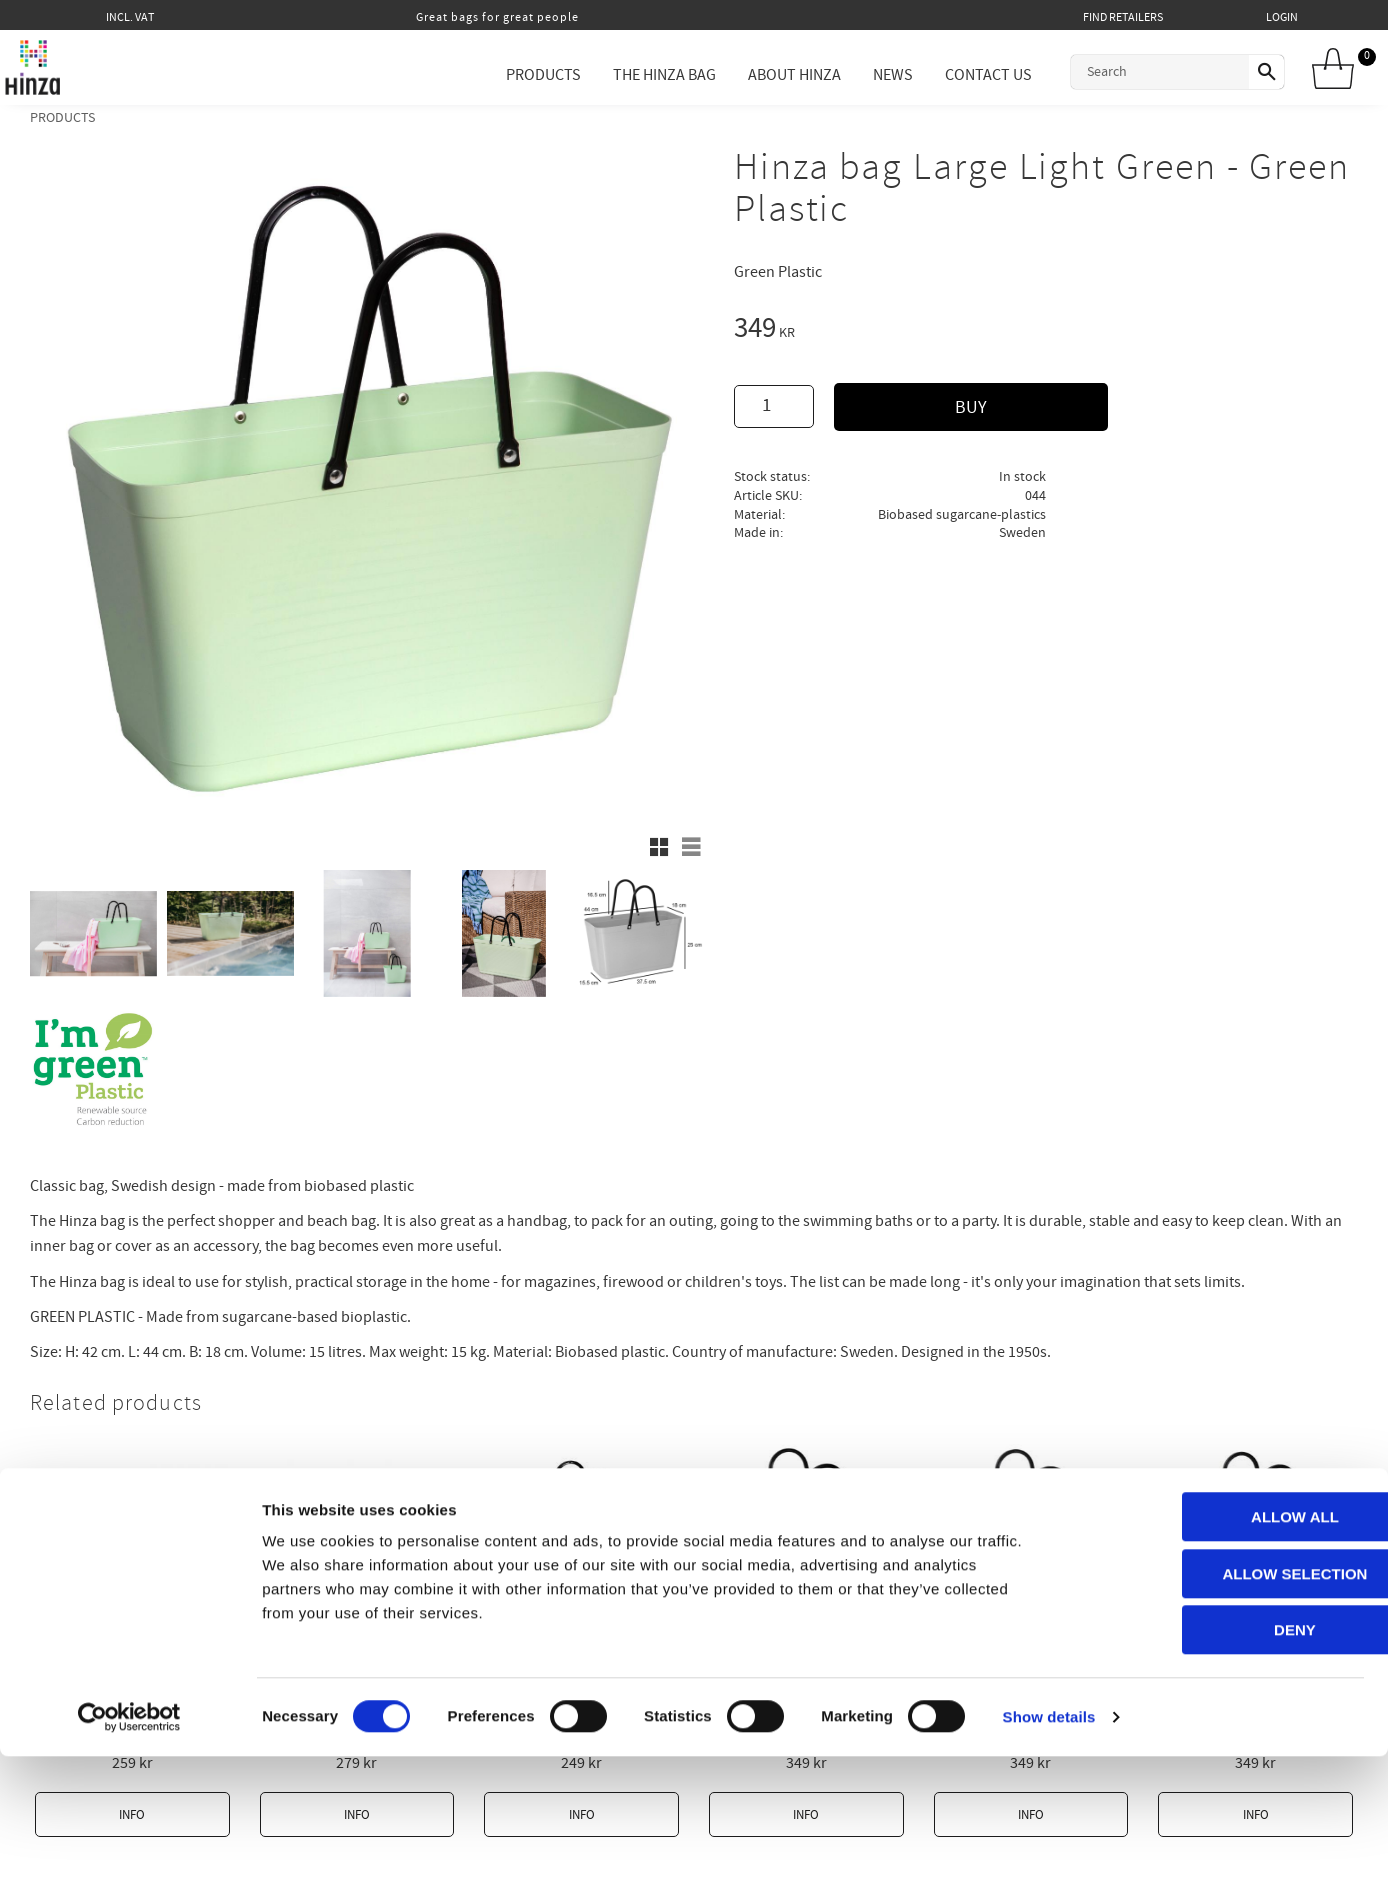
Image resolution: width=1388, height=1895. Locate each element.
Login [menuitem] (1282, 17)
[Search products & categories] (1137, 72)
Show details (1049, 1855)
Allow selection (1221, 1712)
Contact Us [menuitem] (965, 75)
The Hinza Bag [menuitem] (641, 75)
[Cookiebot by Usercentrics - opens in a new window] (129, 1856)
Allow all (1221, 1655)
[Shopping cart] (1340, 70)
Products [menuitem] (520, 75)
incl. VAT (130, 17)
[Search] (1255, 72)
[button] (659, 847)
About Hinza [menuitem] (771, 75)
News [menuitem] (870, 75)
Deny (1221, 1768)
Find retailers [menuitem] (1123, 17)
